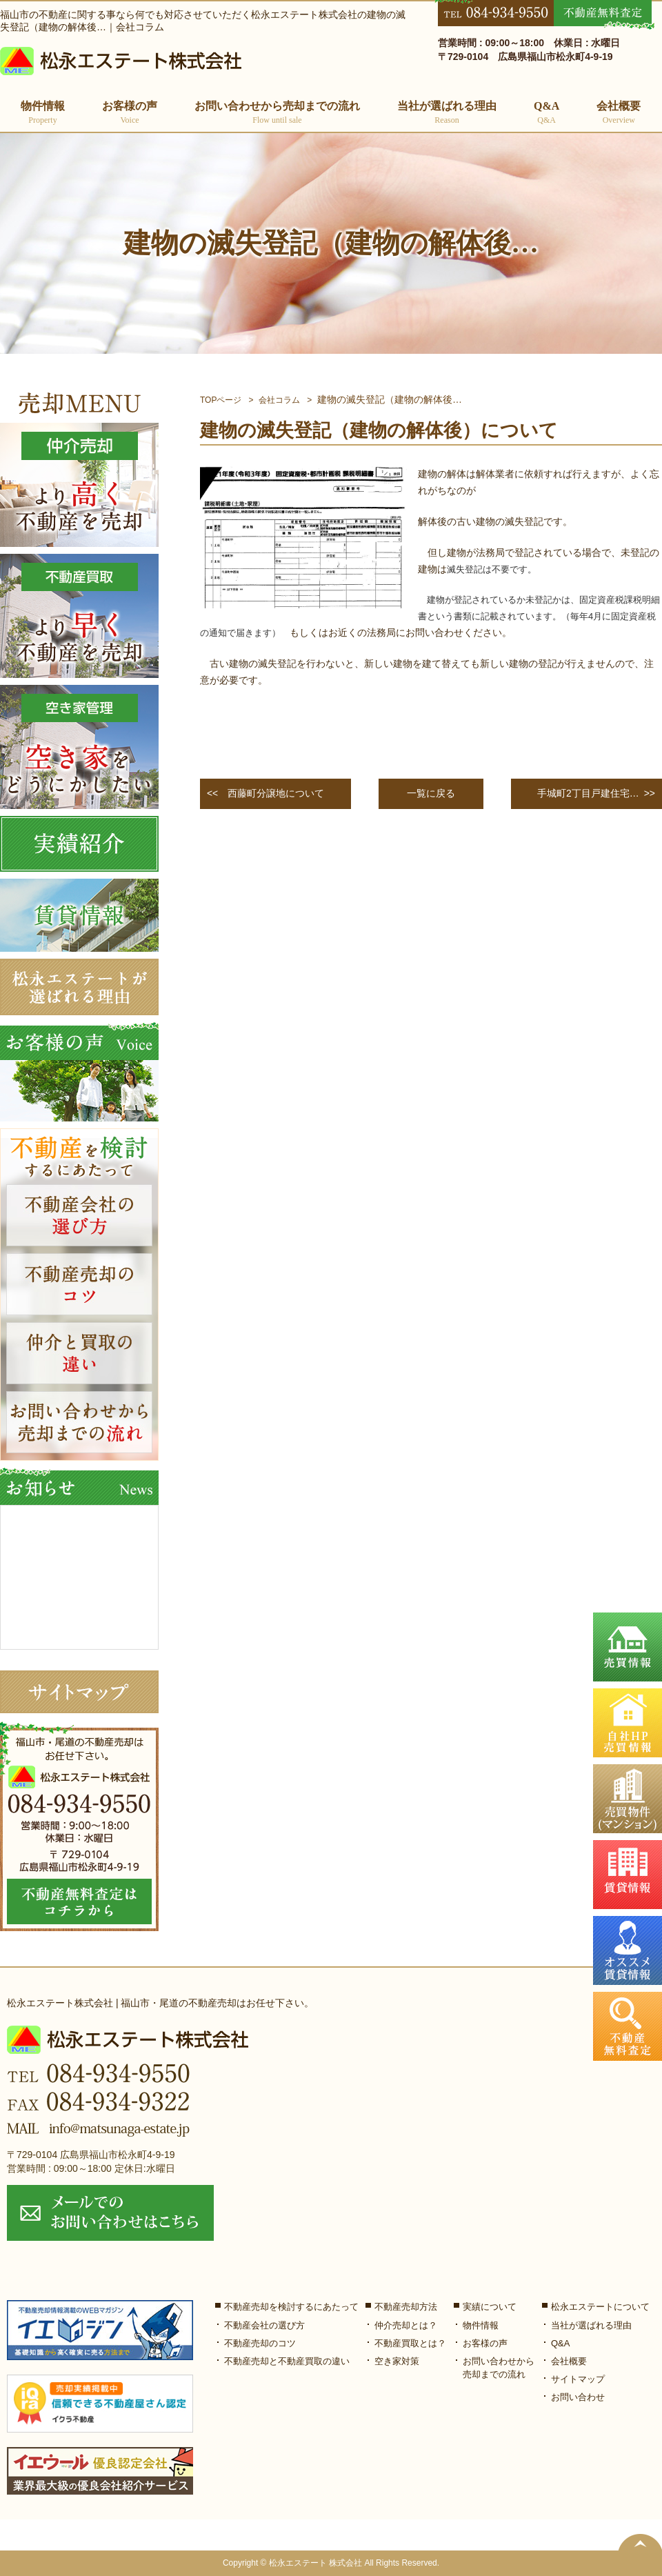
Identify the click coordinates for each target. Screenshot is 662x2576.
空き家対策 (396, 2361)
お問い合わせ (578, 2397)
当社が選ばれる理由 (446, 113)
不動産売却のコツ (260, 2343)
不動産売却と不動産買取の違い (287, 2361)
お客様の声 (129, 113)
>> (593, 794)
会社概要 (618, 113)
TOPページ (220, 400)
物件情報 (481, 2325)
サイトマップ (578, 2379)
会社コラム (279, 400)
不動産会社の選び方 (264, 2325)
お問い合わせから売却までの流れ (277, 113)
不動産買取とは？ (410, 2343)
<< (265, 794)
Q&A (546, 113)
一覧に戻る (431, 793)
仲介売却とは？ (405, 2325)
